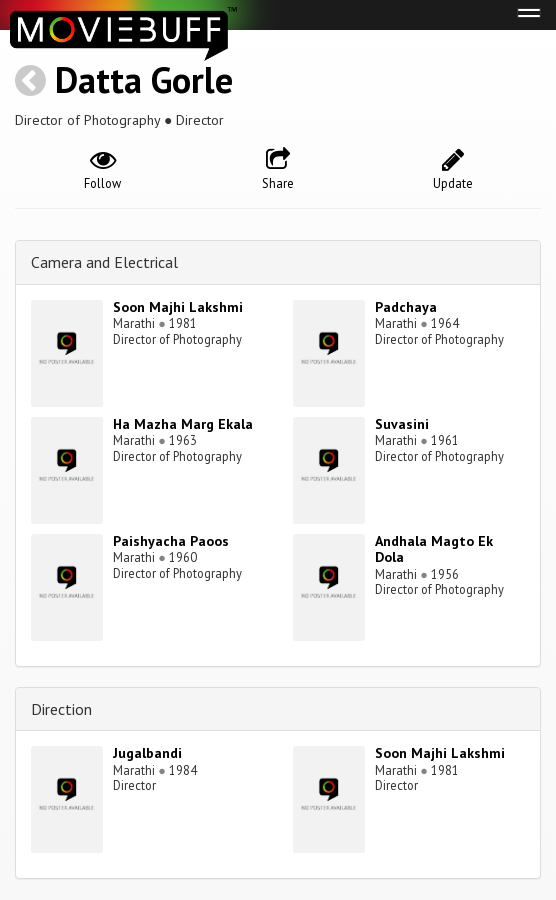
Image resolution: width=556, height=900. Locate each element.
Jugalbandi (147, 753)
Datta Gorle (144, 79)
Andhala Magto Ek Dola (434, 549)
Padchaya (406, 307)
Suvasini (402, 424)
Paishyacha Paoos (171, 541)
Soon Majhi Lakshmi (178, 307)
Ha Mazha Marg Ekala (183, 424)
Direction (61, 709)
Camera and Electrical (104, 262)
